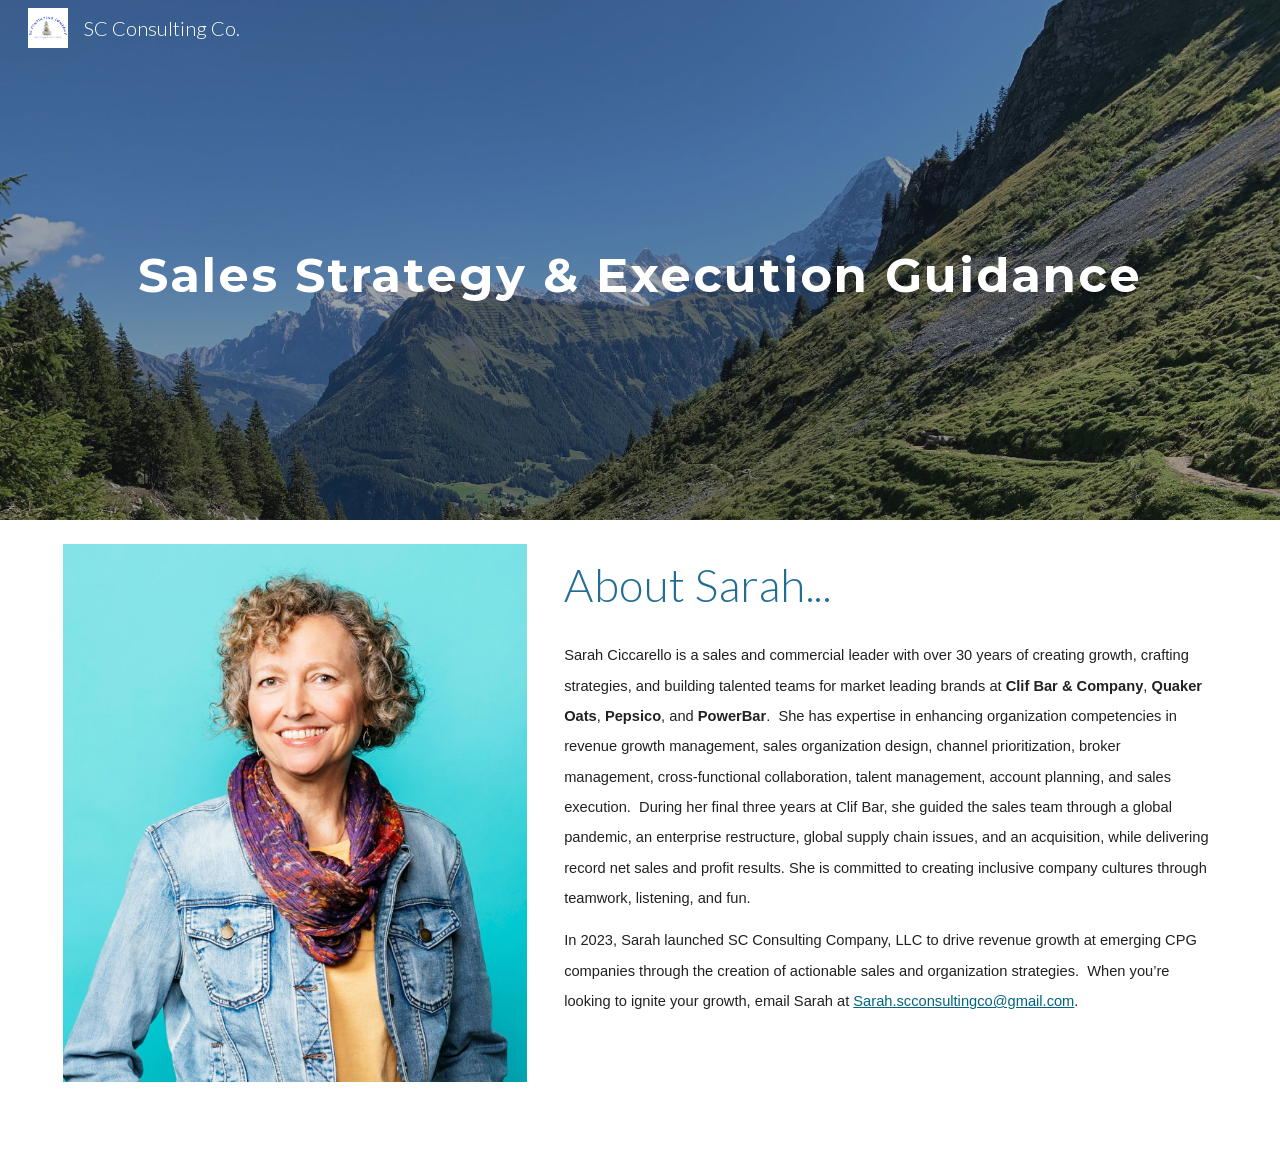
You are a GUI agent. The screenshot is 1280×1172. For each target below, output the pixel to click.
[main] (640, 259)
